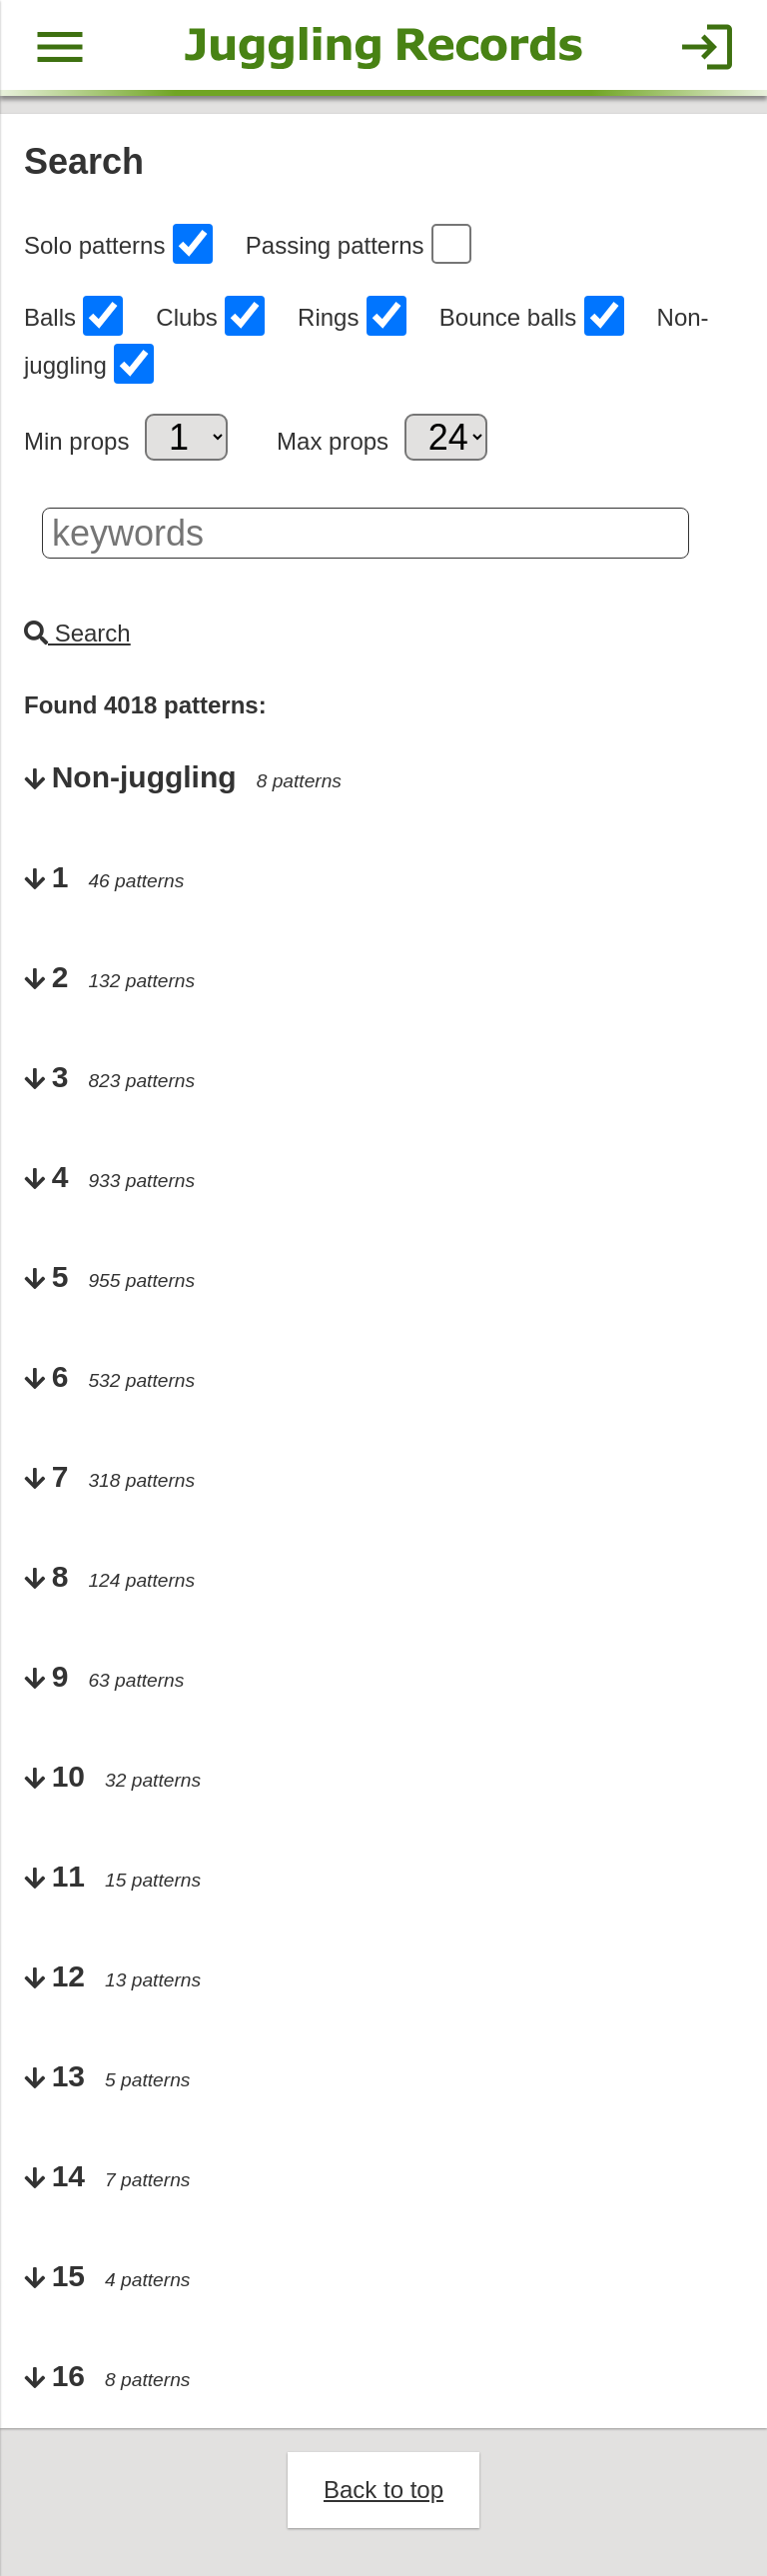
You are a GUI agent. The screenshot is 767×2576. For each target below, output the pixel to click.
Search (77, 633)
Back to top (383, 2489)
